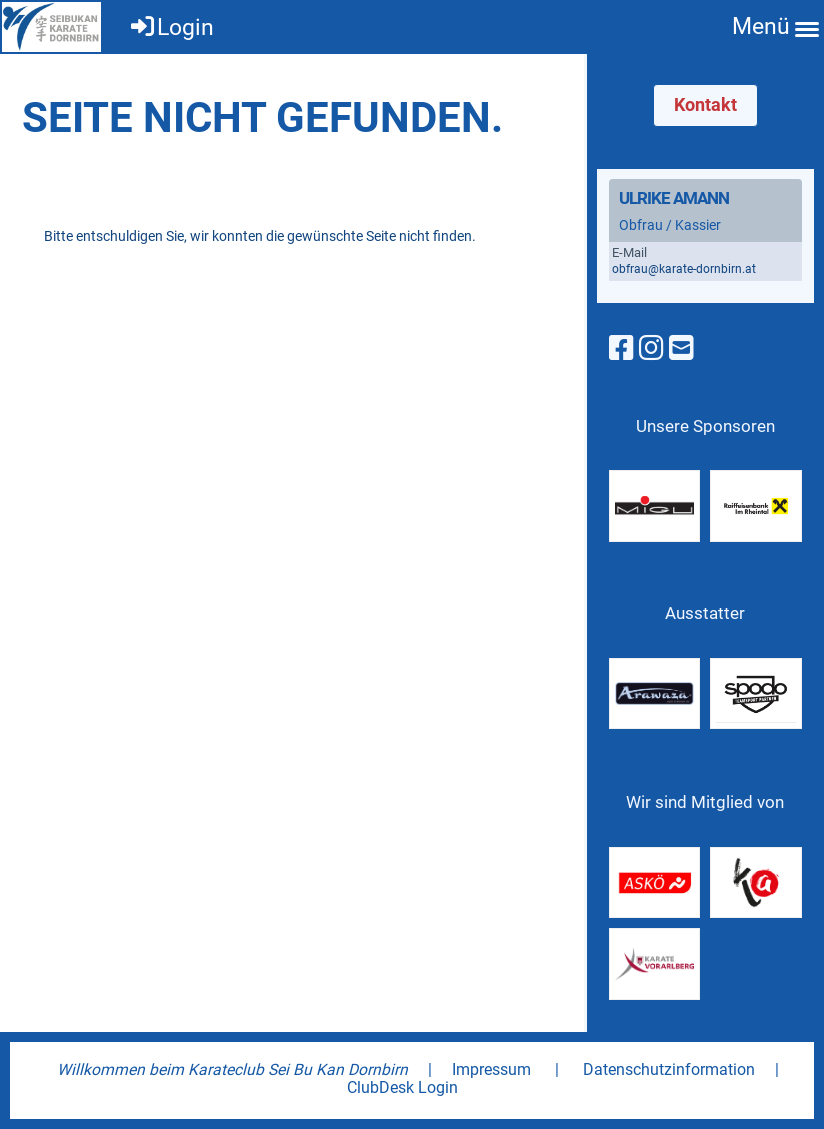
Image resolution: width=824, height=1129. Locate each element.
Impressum (491, 1069)
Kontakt (705, 104)
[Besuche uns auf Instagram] (651, 348)
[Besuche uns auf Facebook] (621, 348)
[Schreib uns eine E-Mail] (681, 348)
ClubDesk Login (402, 1087)
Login (171, 27)
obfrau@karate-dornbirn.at (684, 269)
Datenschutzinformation (669, 1069)
